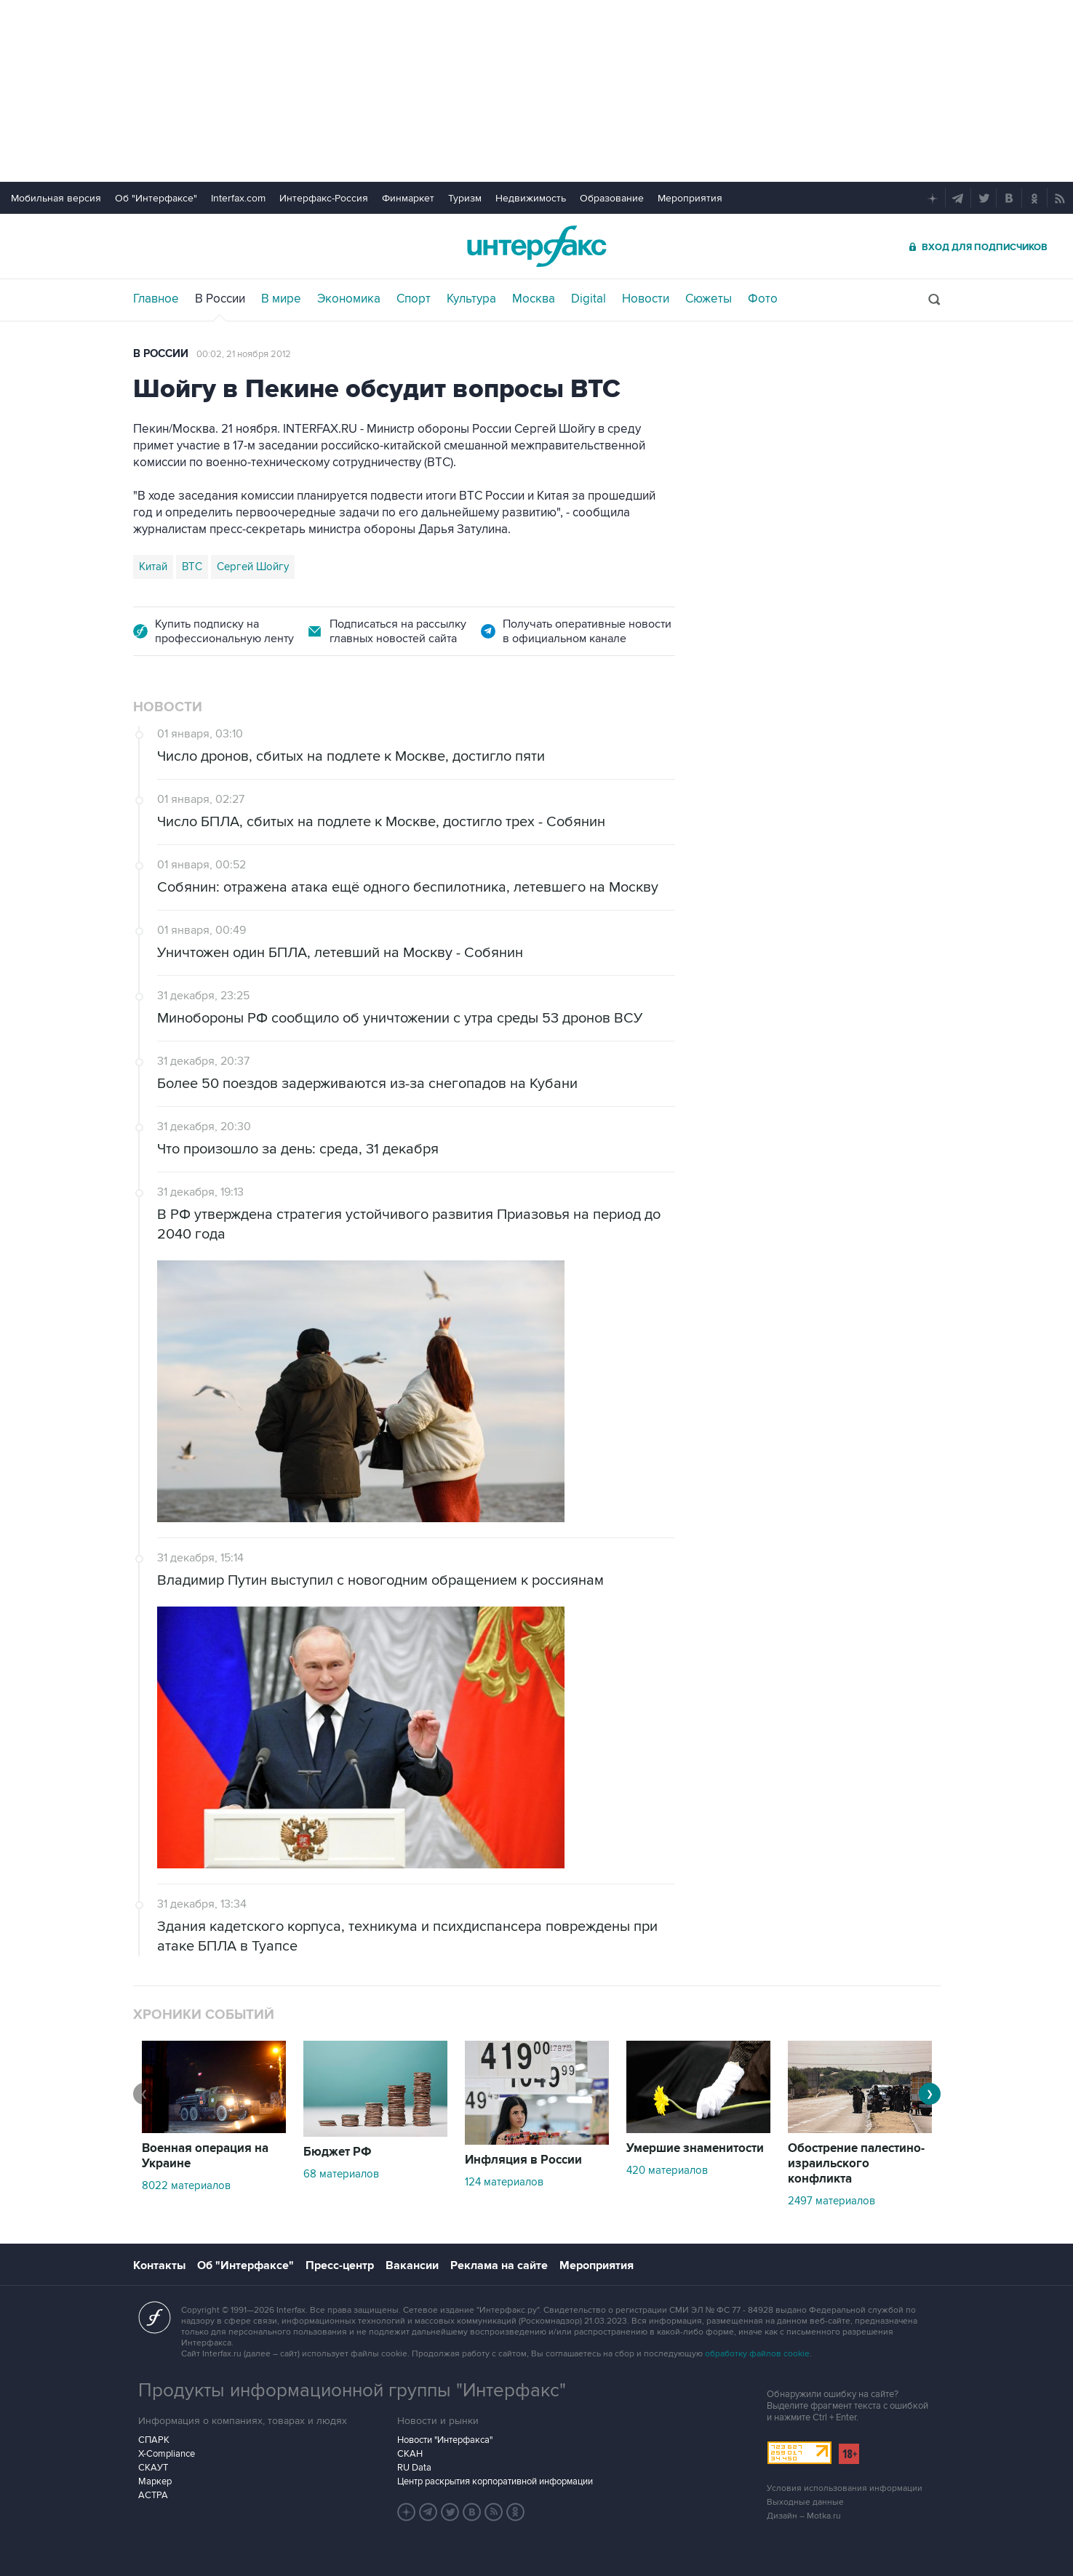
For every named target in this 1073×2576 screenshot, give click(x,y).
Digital (588, 298)
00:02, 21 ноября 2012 (243, 354)
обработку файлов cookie (757, 2353)
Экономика (348, 298)
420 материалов (667, 2170)
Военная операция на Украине (205, 2156)
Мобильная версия (56, 198)
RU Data (414, 2467)
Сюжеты (708, 298)
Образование (612, 198)
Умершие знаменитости (695, 2148)
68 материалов (341, 2173)
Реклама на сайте (499, 2265)
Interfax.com (238, 198)
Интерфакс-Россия (323, 198)
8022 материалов (186, 2185)
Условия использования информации (844, 2488)
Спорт (413, 298)
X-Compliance (166, 2454)
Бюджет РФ (337, 2152)
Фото (763, 298)
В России (220, 298)
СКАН (410, 2454)
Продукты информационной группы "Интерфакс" (352, 2390)
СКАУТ (153, 2467)
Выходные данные (805, 2502)
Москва (533, 298)
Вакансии (412, 2265)
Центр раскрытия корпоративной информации (495, 2481)
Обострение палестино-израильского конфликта (856, 2163)
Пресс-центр (340, 2265)
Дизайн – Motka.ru (804, 2516)
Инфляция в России (523, 2160)
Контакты (159, 2265)
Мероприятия (690, 198)
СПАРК (153, 2440)
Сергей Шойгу (253, 566)
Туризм (465, 198)
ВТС (192, 566)
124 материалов (504, 2181)
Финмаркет (408, 198)
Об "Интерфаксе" (156, 198)
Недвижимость (530, 198)
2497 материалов (831, 2200)
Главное (156, 298)
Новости (645, 298)
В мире (281, 298)
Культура (471, 298)
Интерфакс (537, 246)
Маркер (155, 2481)
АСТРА (153, 2495)
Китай (153, 566)
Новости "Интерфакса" (444, 2440)
